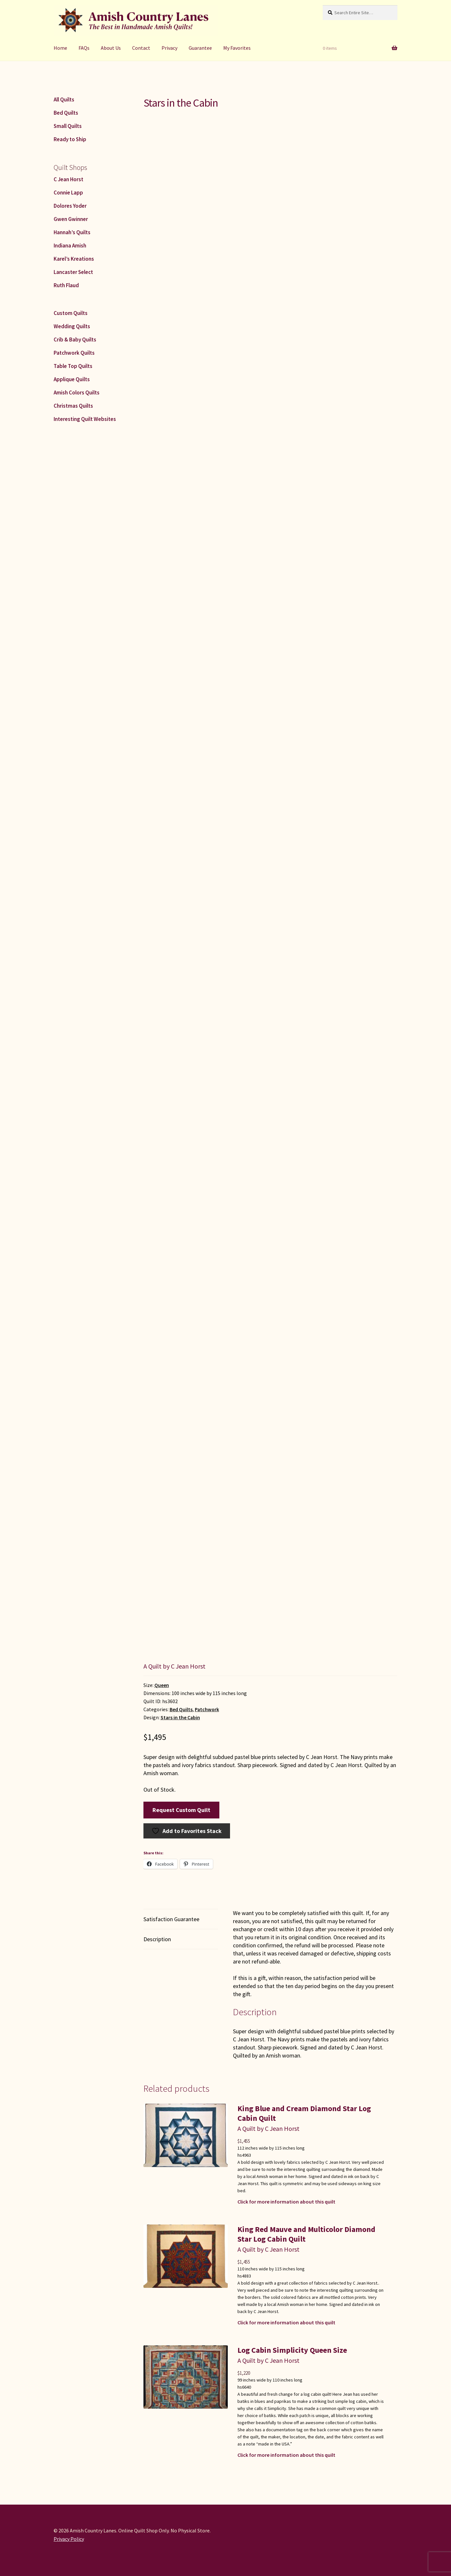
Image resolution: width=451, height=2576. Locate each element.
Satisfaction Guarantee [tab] (171, 1919)
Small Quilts (68, 126)
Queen (161, 1685)
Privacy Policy (69, 2539)
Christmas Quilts (73, 405)
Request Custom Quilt (181, 1810)
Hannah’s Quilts (72, 232)
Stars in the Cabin (180, 1717)
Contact (141, 48)
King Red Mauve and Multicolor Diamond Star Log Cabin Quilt (306, 2234)
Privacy (169, 48)
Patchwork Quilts (74, 352)
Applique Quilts (72, 379)
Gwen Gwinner (71, 219)
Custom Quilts (71, 313)
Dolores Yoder (70, 205)
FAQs (84, 48)
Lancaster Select (73, 272)
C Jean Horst (68, 179)
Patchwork (207, 1709)
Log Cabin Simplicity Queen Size (292, 2350)
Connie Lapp (68, 192)
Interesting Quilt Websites (85, 419)
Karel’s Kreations (74, 258)
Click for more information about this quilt (286, 2201)
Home (60, 48)
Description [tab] (157, 1939)
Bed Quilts (181, 1709)
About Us (111, 48)
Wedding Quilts (72, 326)
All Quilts (64, 99)
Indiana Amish (70, 245)
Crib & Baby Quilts (75, 339)
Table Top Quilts (73, 366)
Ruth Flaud (66, 285)
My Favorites (237, 48)
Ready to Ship (70, 139)
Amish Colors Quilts (77, 392)
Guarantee (200, 48)
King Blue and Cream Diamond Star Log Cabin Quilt (304, 2113)
